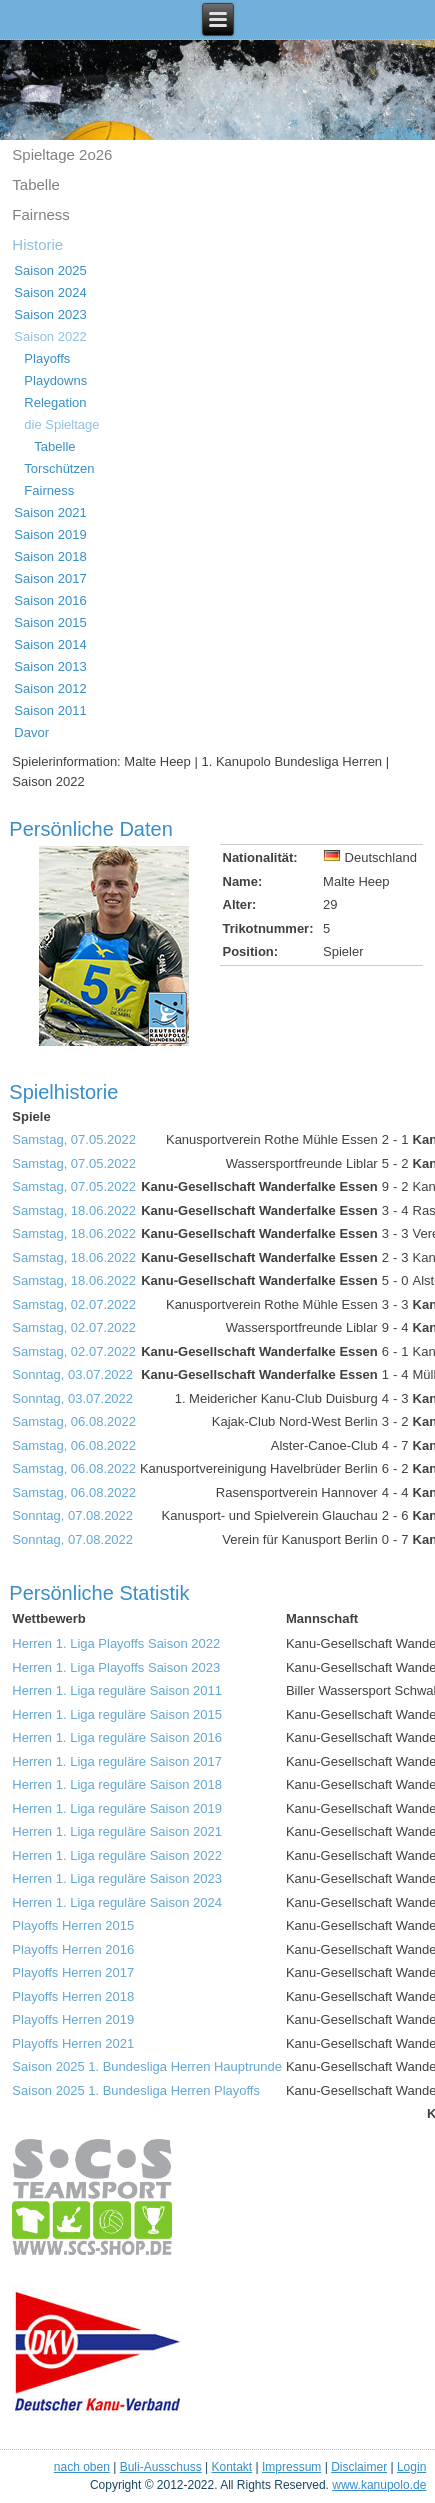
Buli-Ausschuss (161, 2467)
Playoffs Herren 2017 (73, 1972)
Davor (31, 732)
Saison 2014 (50, 644)
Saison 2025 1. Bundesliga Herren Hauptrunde (147, 2066)
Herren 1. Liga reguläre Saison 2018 (117, 1784)
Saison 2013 (50, 666)
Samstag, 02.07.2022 (74, 1304)
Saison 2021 (50, 512)
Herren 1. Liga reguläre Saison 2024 (117, 1902)
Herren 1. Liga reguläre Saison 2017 (117, 1761)
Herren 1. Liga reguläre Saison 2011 (117, 1690)
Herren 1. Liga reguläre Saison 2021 (117, 1831)
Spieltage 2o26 (62, 154)
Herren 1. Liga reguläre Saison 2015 (117, 1714)
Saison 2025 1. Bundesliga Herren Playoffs (136, 2090)
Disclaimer (359, 2467)
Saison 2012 (50, 688)
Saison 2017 (50, 578)
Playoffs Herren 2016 (73, 1949)
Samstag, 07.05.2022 (74, 1139)
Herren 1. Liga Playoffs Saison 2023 (116, 1667)
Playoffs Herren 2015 (73, 1925)
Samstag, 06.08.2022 (74, 1421)
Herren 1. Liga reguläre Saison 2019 (117, 1808)
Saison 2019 (50, 534)
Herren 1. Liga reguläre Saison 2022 (117, 1855)
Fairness (41, 214)
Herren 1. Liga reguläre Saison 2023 (117, 1878)
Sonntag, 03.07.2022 (72, 1374)
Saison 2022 (50, 336)
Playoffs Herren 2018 (73, 1996)
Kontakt (231, 2467)
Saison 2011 (50, 710)
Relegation (55, 402)
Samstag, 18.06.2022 (74, 1210)
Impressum (291, 2467)
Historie (37, 244)
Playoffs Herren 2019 (73, 2019)
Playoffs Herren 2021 (73, 2043)
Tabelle (36, 184)
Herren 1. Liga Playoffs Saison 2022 (116, 1643)
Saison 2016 (50, 600)
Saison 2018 (50, 556)
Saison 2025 (50, 270)
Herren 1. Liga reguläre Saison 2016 (117, 1737)
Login (411, 2467)
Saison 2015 (50, 622)
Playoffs (47, 358)
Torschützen (59, 468)
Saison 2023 (50, 314)
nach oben (82, 2467)
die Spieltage (61, 424)
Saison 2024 (50, 292)
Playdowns (55, 380)
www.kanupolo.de (379, 2485)
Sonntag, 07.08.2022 (72, 1515)
